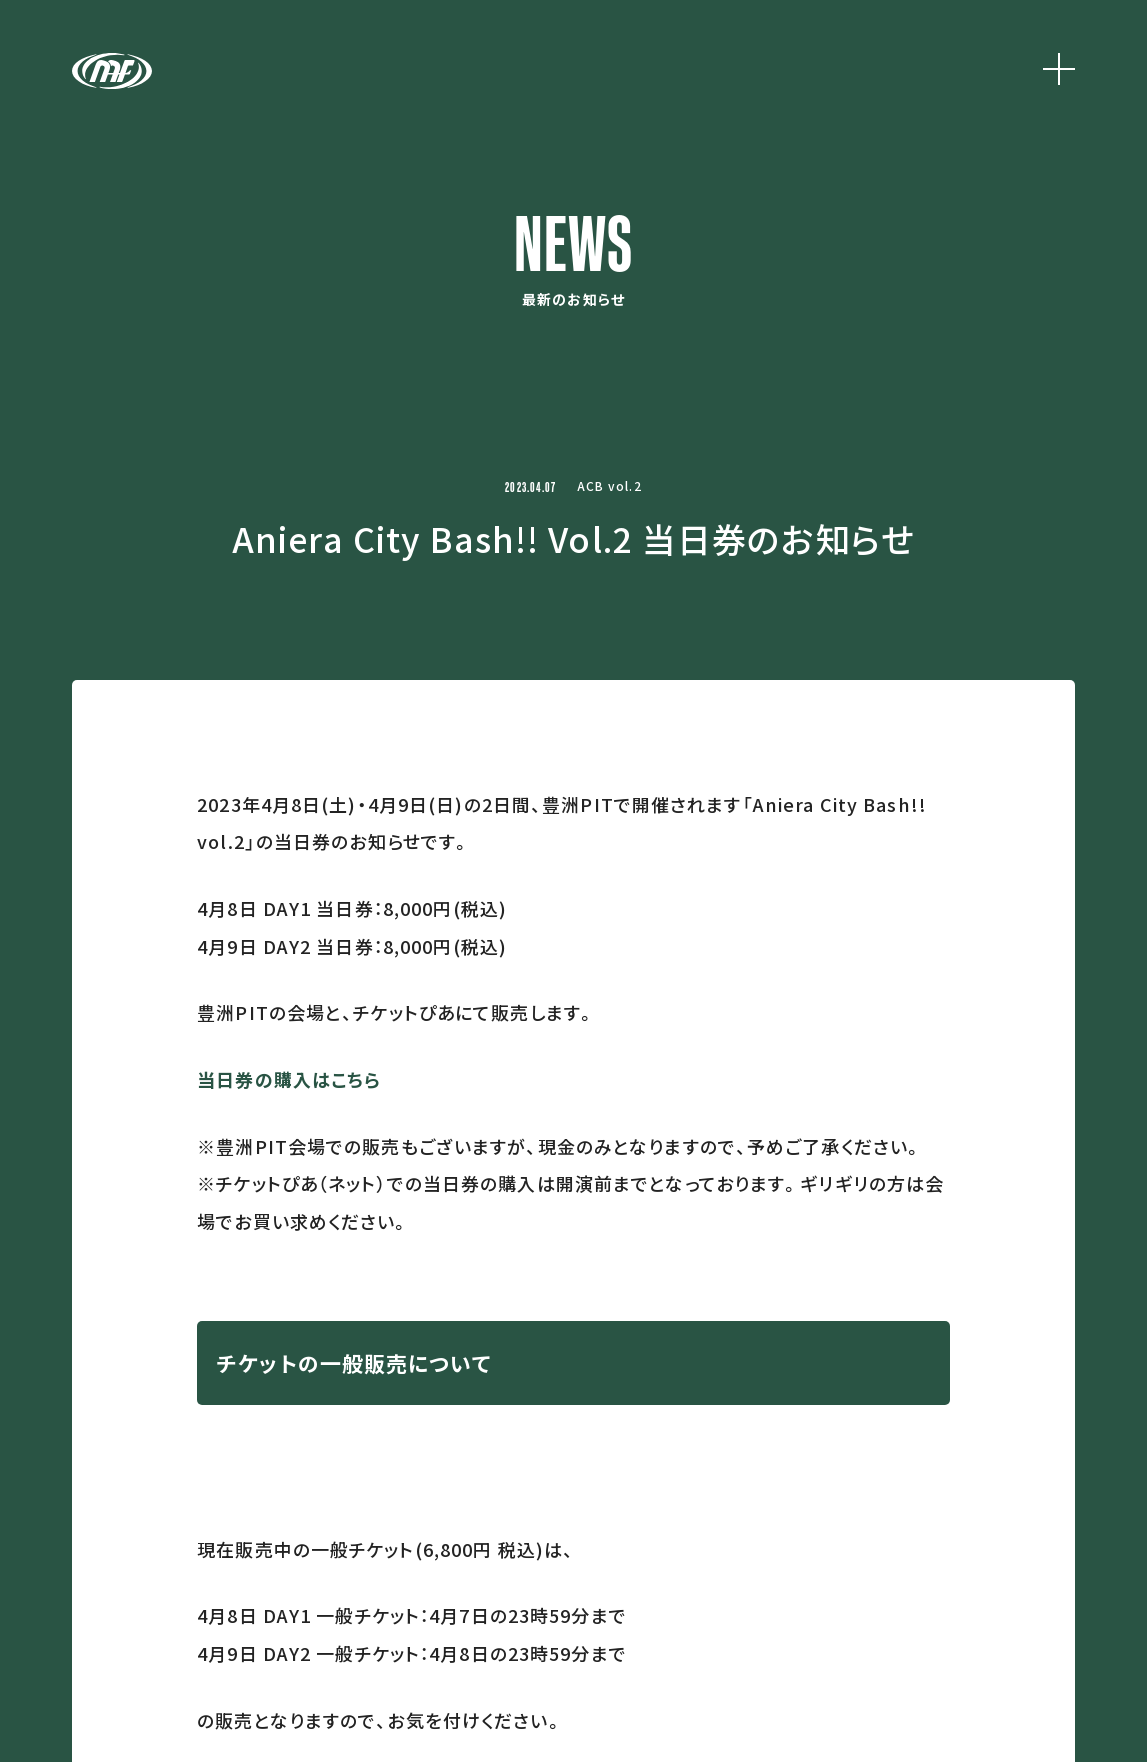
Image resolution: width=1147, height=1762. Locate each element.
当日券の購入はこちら (289, 1079)
